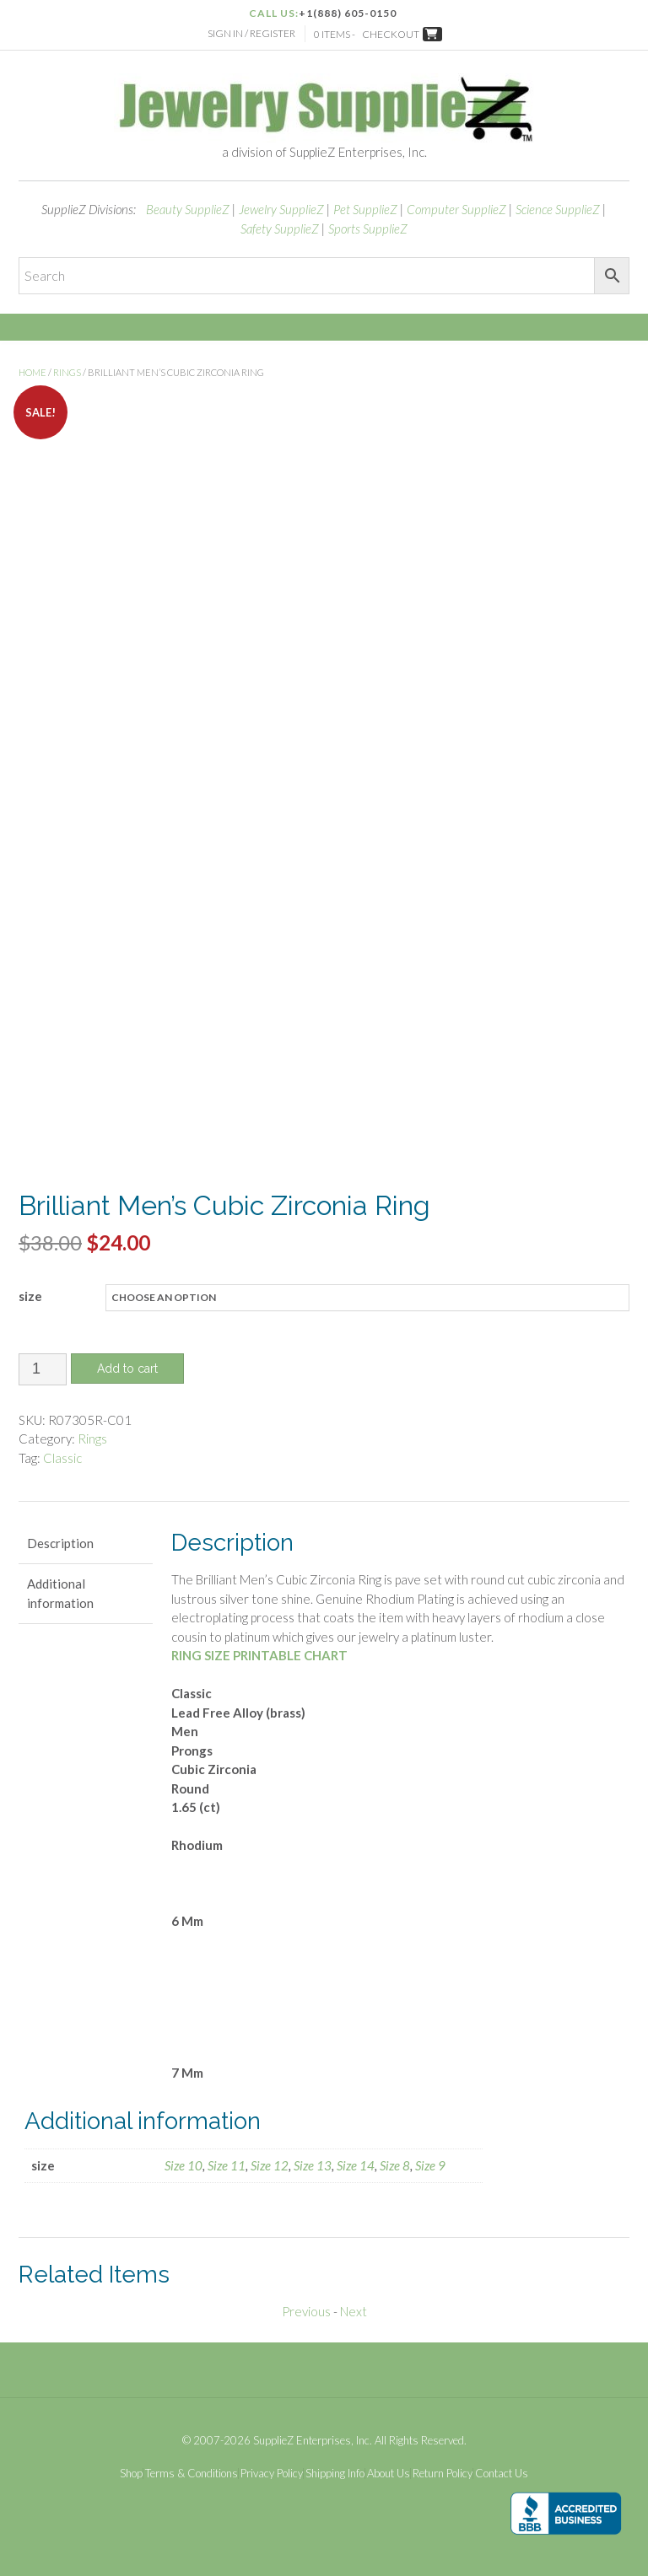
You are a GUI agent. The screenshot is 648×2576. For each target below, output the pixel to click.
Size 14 (356, 2161)
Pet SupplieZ (365, 209)
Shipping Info (334, 2468)
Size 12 (270, 2161)
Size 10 (183, 2161)
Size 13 (313, 2161)
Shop (131, 2468)
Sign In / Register (251, 33)
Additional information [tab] (60, 1589)
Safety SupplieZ (279, 228)
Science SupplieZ (558, 209)
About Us (388, 2468)
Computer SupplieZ (456, 209)
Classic (62, 1452)
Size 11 (227, 2161)
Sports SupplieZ (368, 228)
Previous (306, 2307)
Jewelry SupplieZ (281, 209)
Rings (67, 372)
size (30, 1291)
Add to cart (127, 1363)
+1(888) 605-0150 (348, 13)
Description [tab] (60, 1538)
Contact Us (501, 2468)
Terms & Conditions (191, 2468)
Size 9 (430, 2161)
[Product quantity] (43, 1364)
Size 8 (395, 2161)
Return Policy (442, 2468)
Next (353, 2307)
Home (32, 372)
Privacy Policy (271, 2468)
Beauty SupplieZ (188, 209)
